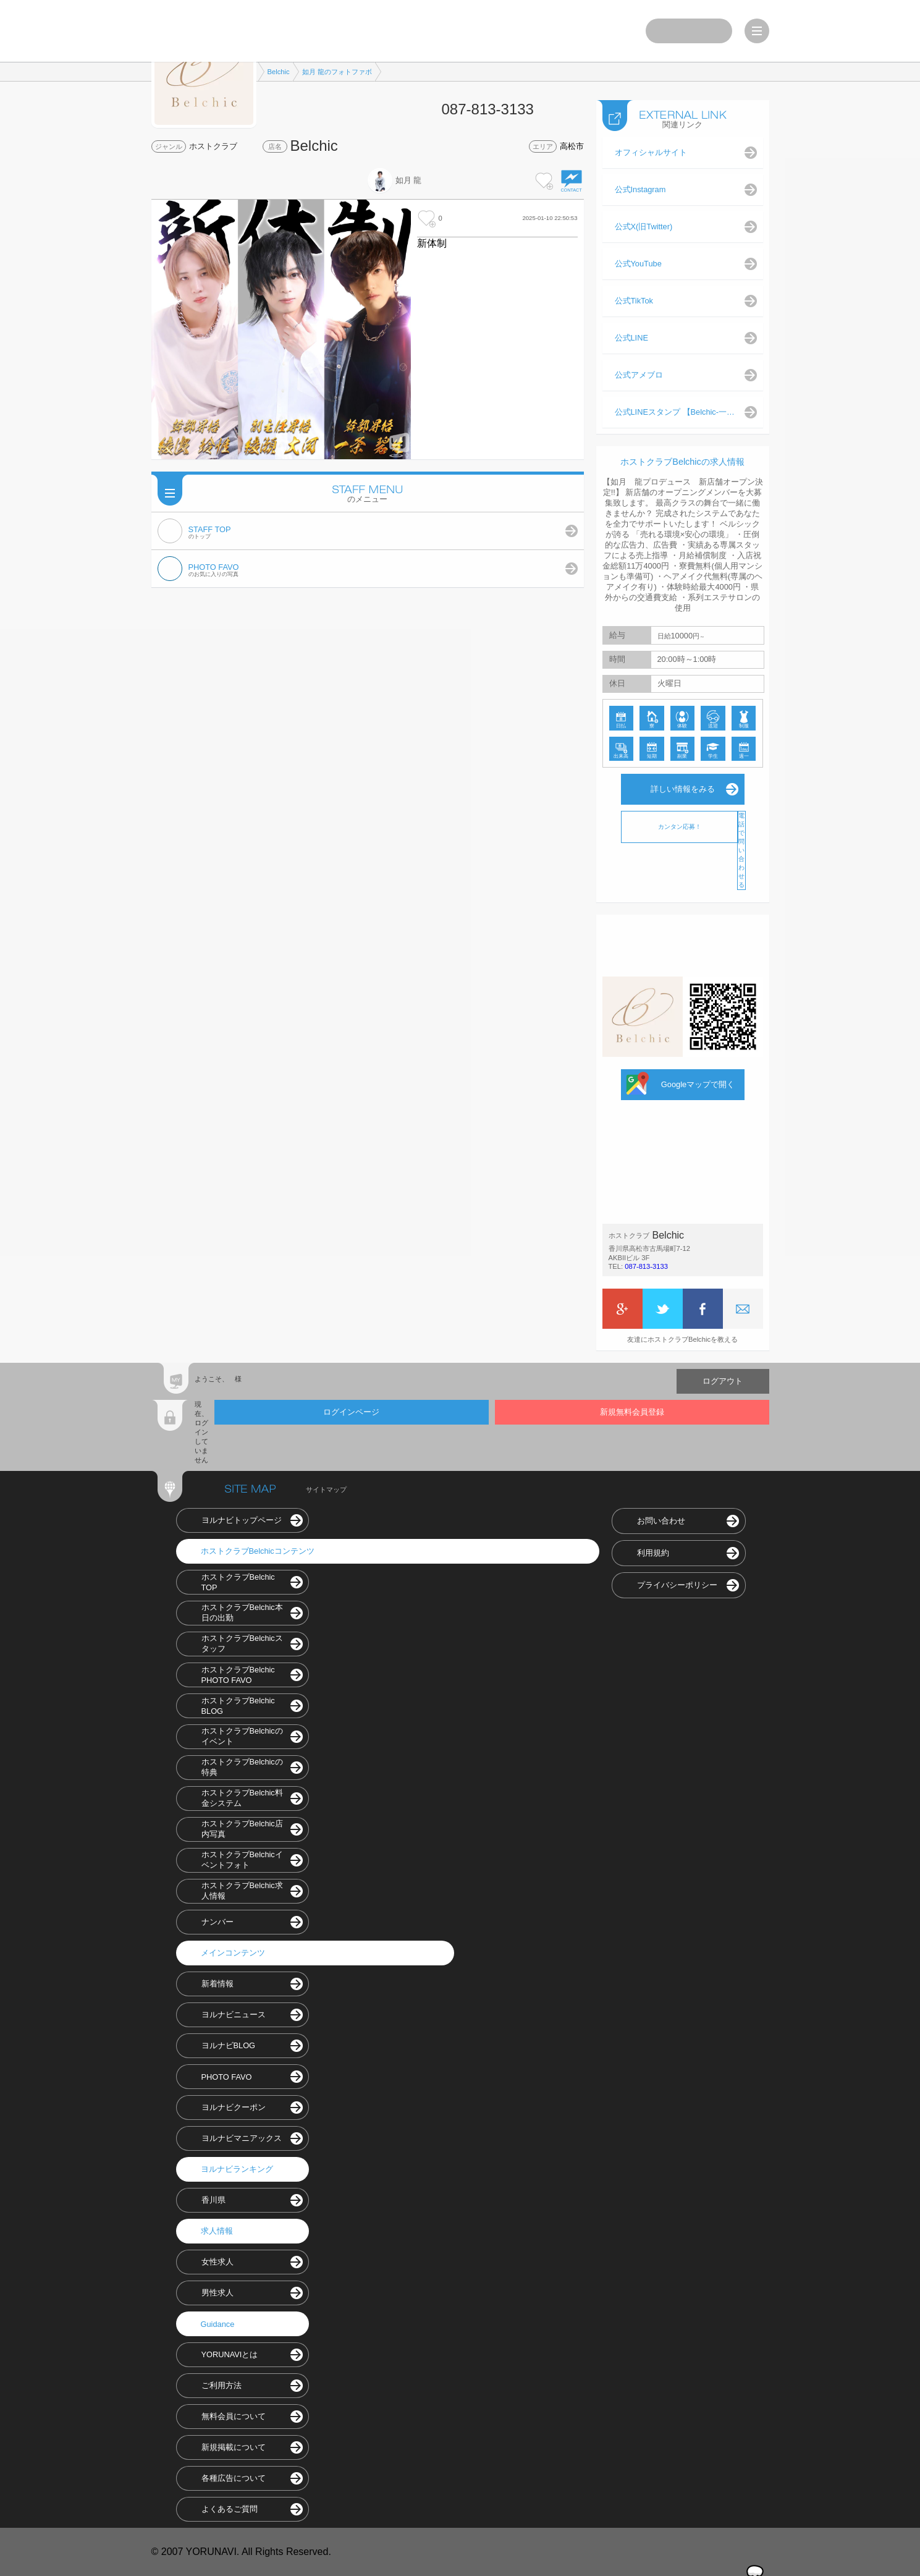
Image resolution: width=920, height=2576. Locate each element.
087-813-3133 (646, 1266)
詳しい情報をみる (683, 789)
